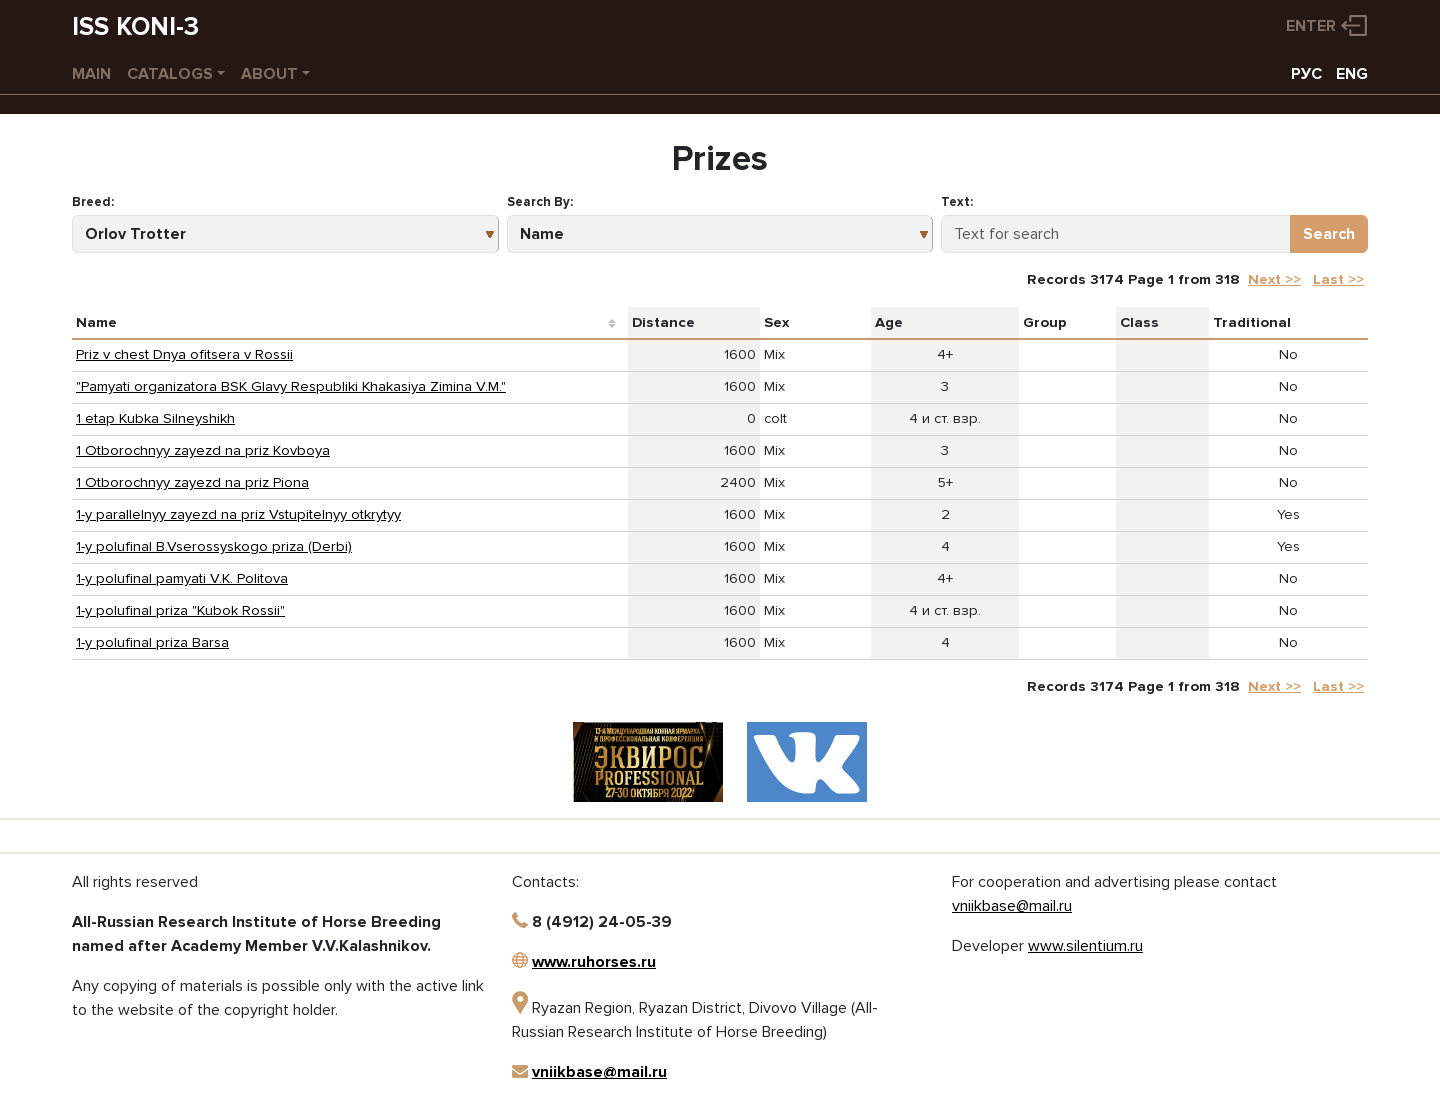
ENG (1352, 74)
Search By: (540, 202)
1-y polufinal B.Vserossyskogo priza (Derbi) (214, 546)
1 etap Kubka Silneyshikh (155, 418)
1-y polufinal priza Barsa (152, 642)
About (269, 74)
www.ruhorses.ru (594, 962)
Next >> (1274, 279)
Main (91, 74)
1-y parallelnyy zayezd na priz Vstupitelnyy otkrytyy (238, 514)
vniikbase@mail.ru (599, 1072)
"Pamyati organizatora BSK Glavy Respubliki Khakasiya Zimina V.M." (291, 386)
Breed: (93, 202)
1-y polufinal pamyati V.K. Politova (182, 578)
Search (1329, 234)
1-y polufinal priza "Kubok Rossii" (180, 610)
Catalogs (170, 74)
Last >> (1338, 279)
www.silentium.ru (1085, 946)
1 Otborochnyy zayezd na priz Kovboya (203, 450)
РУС (1306, 74)
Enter (1311, 26)
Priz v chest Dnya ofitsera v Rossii (184, 354)
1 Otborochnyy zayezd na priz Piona (192, 482)
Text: (957, 202)
